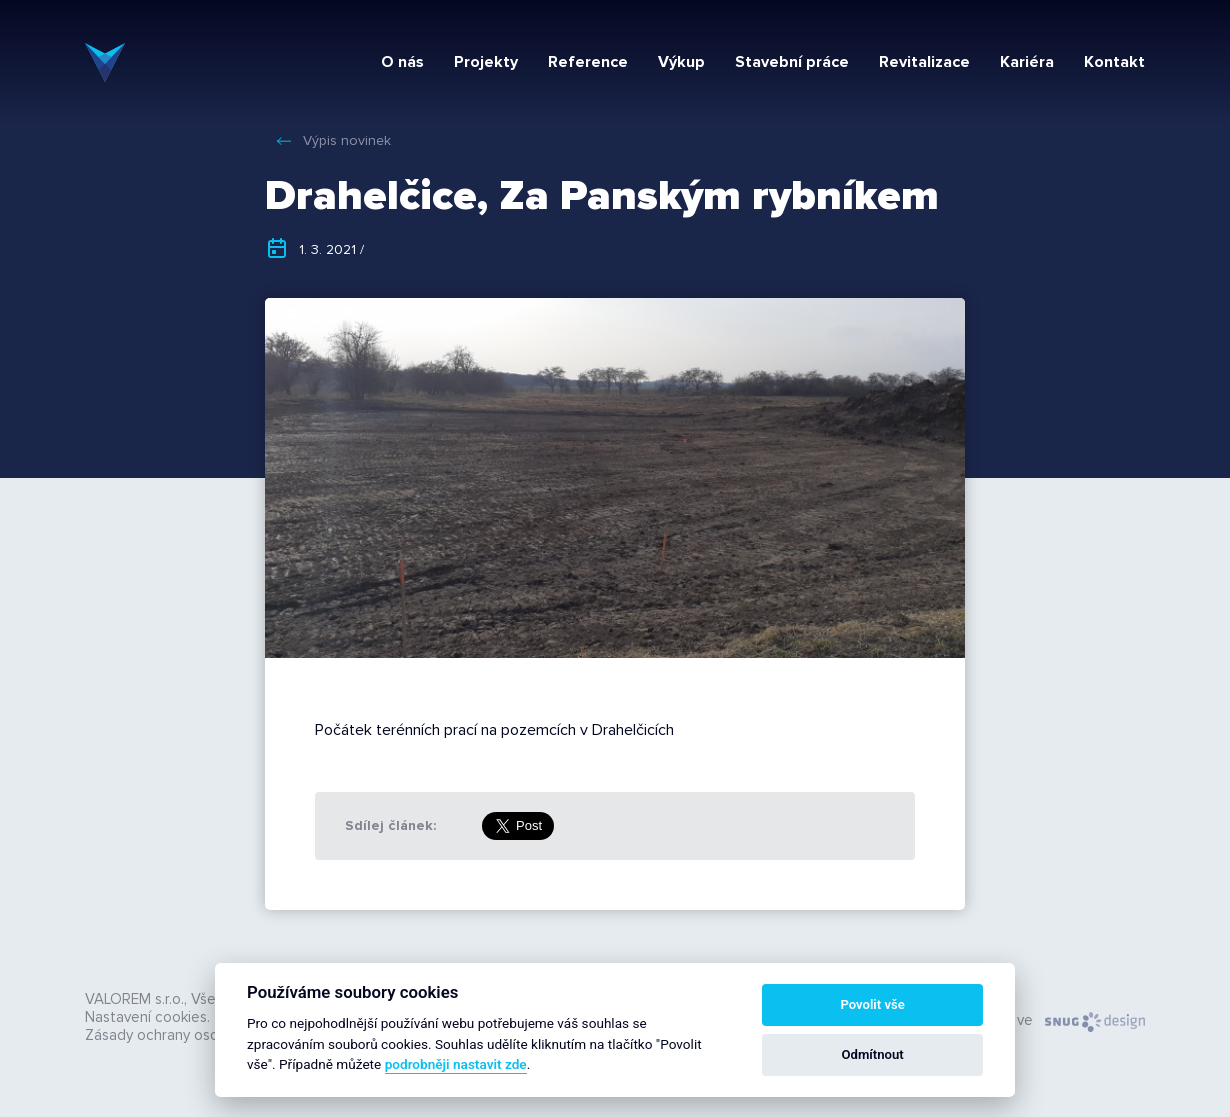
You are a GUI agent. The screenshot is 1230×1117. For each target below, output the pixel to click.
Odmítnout (873, 1054)
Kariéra (1027, 62)
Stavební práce (792, 62)
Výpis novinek (347, 140)
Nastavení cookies (146, 1017)
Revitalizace (924, 62)
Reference (588, 62)
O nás (402, 62)
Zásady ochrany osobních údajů (190, 1035)
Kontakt (1114, 62)
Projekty (486, 62)
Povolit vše (872, 1004)
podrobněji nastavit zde (456, 1064)
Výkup (681, 62)
